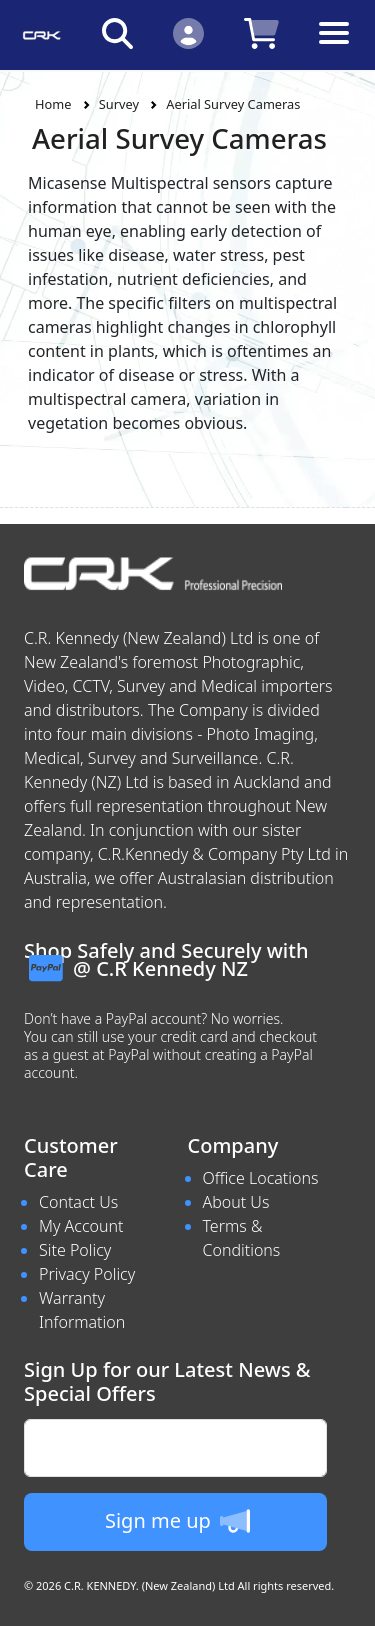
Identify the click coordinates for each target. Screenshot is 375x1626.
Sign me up (177, 1521)
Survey (119, 104)
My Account (81, 1226)
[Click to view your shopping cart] (261, 32)
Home (53, 104)
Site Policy (75, 1250)
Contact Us (78, 1202)
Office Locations (261, 1178)
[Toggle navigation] (334, 48)
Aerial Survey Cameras (233, 104)
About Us (236, 1202)
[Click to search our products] (117, 32)
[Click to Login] (188, 32)
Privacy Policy (87, 1274)
